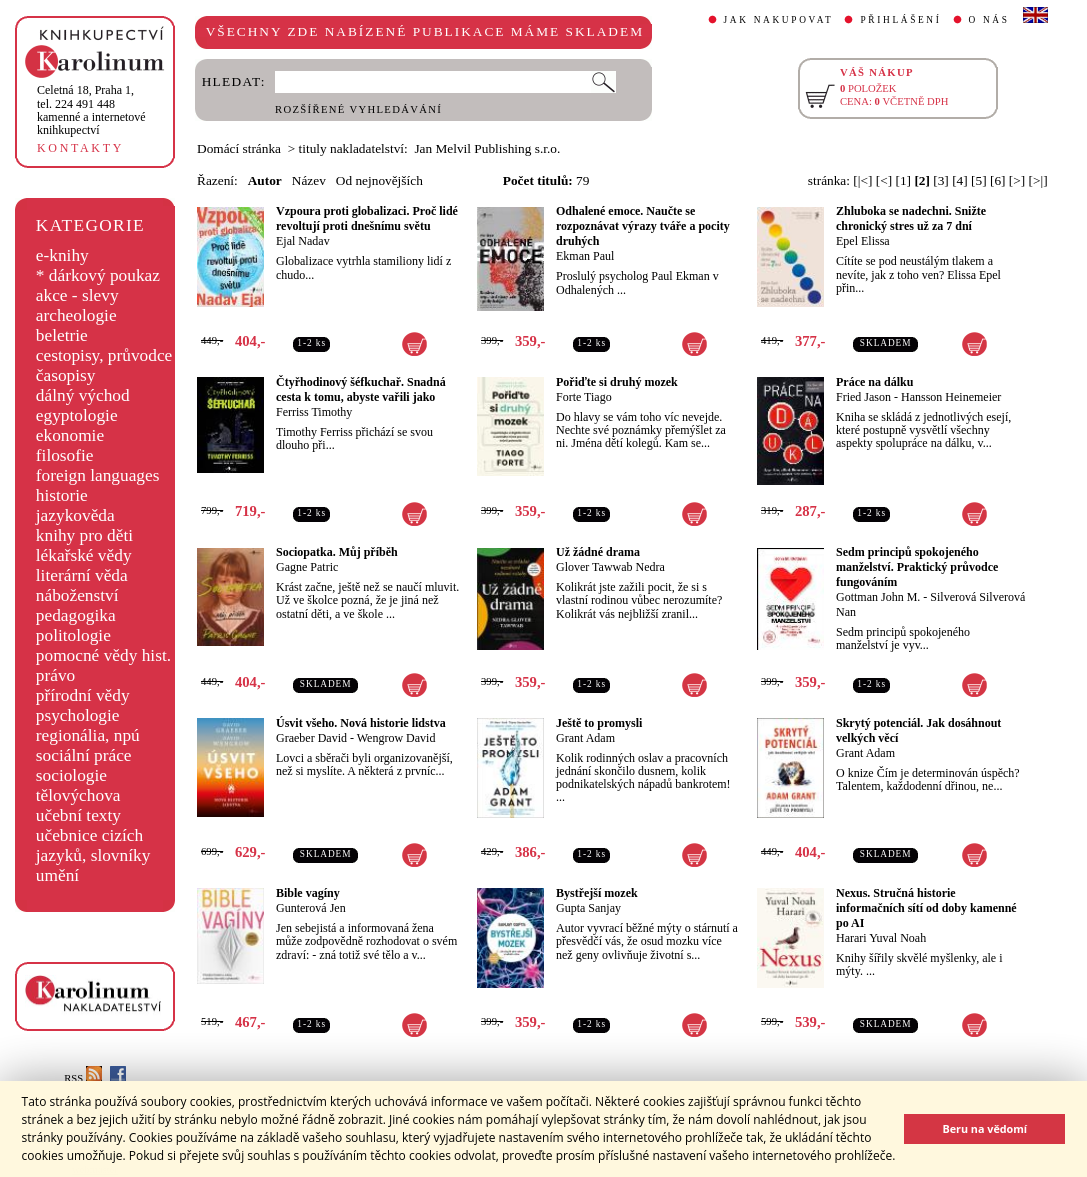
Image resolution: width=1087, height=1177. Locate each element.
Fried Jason (863, 397)
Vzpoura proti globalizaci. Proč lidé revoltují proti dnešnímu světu (367, 218)
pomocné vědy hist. (103, 655)
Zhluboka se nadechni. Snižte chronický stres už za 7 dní (911, 218)
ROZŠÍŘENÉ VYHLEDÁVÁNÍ (358, 109)
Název (309, 180)
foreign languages (98, 475)
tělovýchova (78, 795)
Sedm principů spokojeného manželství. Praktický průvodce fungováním (917, 567)
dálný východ (83, 395)
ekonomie (70, 435)
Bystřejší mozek (597, 893)
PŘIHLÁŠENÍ (900, 20)
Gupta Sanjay (588, 908)
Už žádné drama (598, 552)
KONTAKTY (80, 148)
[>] (1017, 180)
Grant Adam (585, 738)
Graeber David (311, 738)
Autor (265, 180)
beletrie (62, 335)
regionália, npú (88, 735)
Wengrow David (396, 738)
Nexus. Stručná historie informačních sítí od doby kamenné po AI (926, 908)
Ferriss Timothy (314, 412)
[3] (941, 180)
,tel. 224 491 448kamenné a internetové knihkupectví (91, 110)
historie (62, 495)
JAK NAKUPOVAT (779, 20)
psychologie (78, 715)
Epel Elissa (863, 241)
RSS (83, 1078)
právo (55, 675)
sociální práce (84, 755)
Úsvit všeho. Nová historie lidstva (361, 723)
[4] (960, 180)
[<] (884, 180)
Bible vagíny (308, 893)
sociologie (71, 775)
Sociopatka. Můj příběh (337, 552)
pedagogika (76, 615)
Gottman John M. (878, 597)
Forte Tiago (584, 397)
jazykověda (75, 515)
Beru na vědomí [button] (984, 1128)
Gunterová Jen (311, 908)
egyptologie (77, 415)
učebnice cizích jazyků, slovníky (93, 845)
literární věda (82, 575)
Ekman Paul (585, 256)
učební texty (78, 815)
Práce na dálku (874, 382)
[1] (903, 180)
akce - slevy (77, 295)
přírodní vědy (83, 695)
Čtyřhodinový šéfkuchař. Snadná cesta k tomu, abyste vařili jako (361, 389)
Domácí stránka (239, 148)
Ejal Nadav (303, 241)
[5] (979, 180)
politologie (73, 635)
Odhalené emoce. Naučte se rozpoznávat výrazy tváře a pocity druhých (643, 226)
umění (57, 875)
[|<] (862, 180)
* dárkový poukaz (98, 275)
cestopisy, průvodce (104, 355)
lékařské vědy (84, 555)
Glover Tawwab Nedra (610, 567)
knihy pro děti (84, 535)
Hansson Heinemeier (951, 397)
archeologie (76, 315)
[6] (998, 180)
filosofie (65, 455)
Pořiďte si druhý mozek (617, 382)
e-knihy (62, 255)
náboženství (77, 595)
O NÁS (989, 20)
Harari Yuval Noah (881, 938)
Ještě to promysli (599, 723)
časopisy (66, 375)
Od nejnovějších (379, 180)
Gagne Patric (307, 567)
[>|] (1038, 180)
